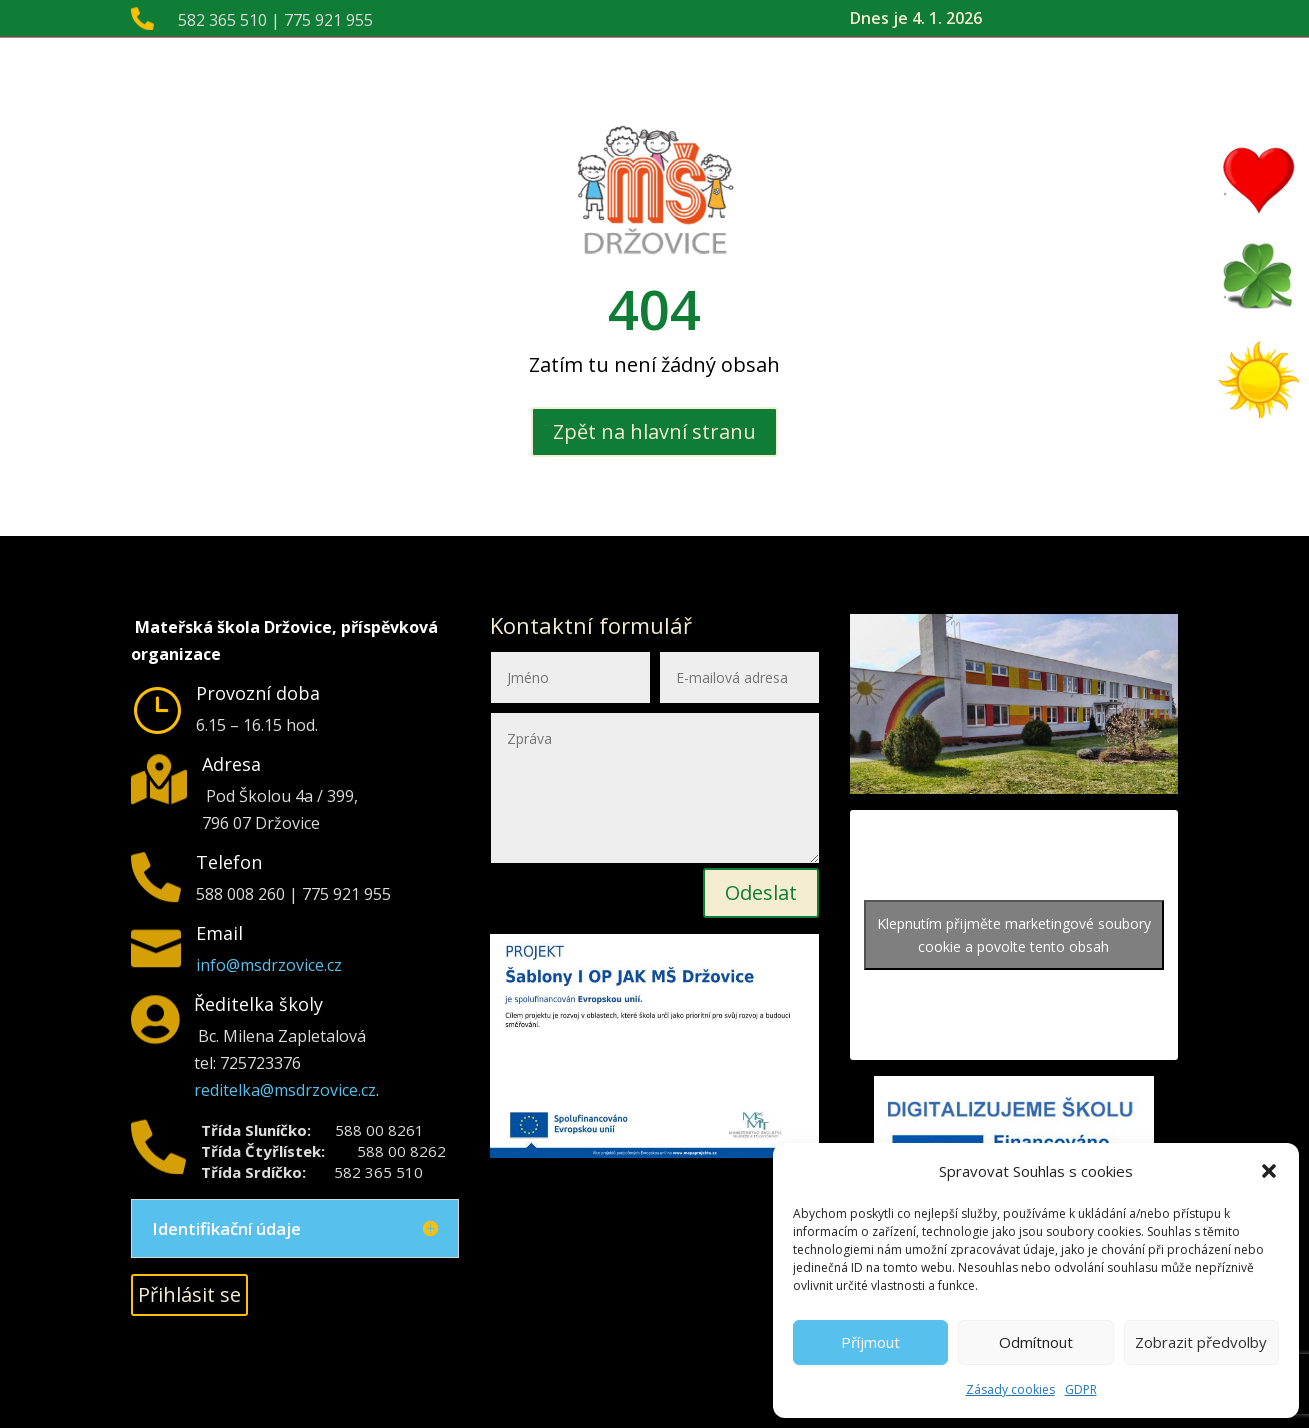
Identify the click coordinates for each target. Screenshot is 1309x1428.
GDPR (1081, 1389)
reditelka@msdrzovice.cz (285, 1090)
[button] (1269, 1171)
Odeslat (761, 892)
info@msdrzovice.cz (269, 965)
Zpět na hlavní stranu (654, 431)
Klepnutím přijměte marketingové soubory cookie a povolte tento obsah (1014, 935)
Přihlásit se (189, 1294)
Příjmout (870, 1342)
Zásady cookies (1010, 1389)
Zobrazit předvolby (1201, 1342)
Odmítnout (1036, 1342)
